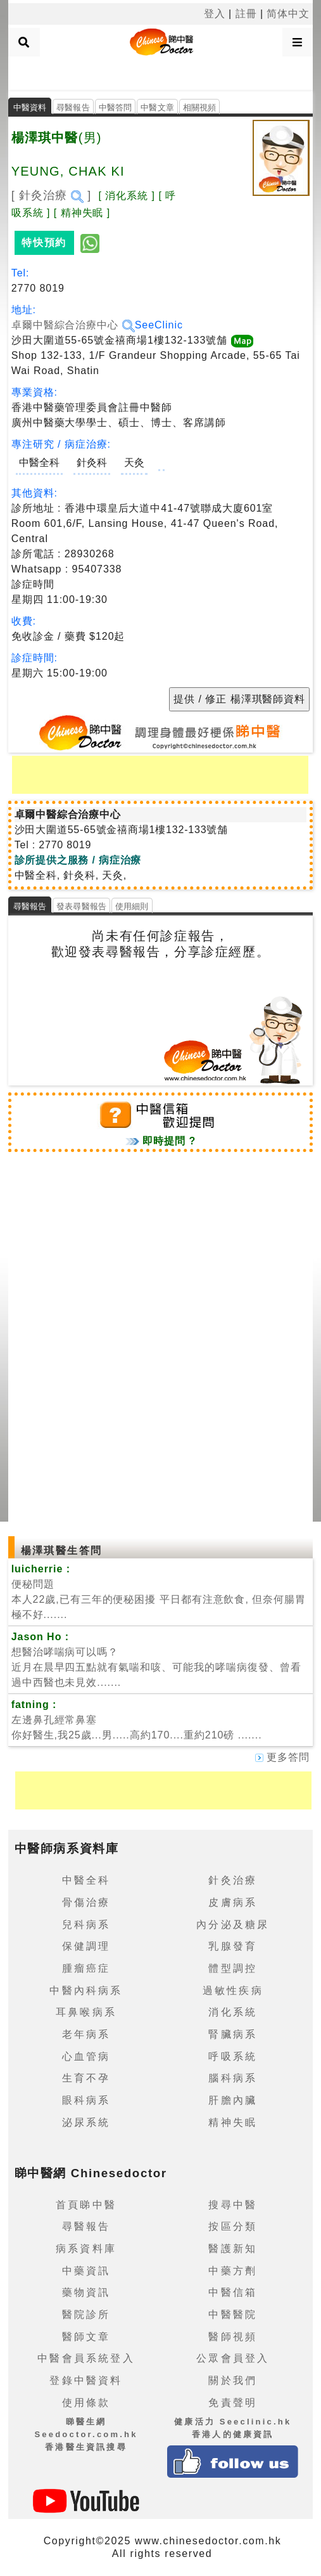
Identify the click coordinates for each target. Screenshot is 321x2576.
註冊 (246, 13)
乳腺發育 (232, 1946)
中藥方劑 (232, 2270)
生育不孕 (86, 2078)
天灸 (134, 462)
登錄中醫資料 (85, 2380)
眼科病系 (86, 2100)
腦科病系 (232, 2078)
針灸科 (92, 462)
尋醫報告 (73, 107)
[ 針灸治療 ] (51, 195)
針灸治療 (232, 1880)
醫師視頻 (232, 2336)
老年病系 (86, 2034)
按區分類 (232, 2226)
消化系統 (232, 2012)
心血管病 (86, 2056)
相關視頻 (200, 107)
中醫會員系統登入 (86, 2358)
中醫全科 (39, 462)
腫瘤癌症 (86, 1968)
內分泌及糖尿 (232, 1924)
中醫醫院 (232, 2314)
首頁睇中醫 (86, 2204)
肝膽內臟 (232, 2100)
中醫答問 (115, 107)
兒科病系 (86, 1924)
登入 (214, 13)
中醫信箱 (232, 2292)
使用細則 (132, 906)
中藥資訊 (86, 2270)
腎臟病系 (232, 2034)
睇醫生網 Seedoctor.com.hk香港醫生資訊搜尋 (85, 2434)
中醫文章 (157, 107)
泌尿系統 (86, 2122)
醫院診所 (86, 2314)
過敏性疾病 (233, 1990)
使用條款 (86, 2402)
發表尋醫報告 (81, 906)
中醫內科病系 (85, 1990)
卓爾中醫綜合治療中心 (73, 325)
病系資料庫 (86, 2248)
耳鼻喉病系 (86, 2012)
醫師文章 (86, 2336)
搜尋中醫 (232, 2204)
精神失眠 (232, 2122)
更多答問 (282, 1757)
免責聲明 (232, 2402)
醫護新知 (232, 2248)
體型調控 (232, 1968)
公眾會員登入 (232, 2358)
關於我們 (232, 2380)
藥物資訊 (86, 2292)
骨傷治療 (86, 1902)
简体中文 (288, 13)
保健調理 (86, 1946)
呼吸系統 (232, 2056)
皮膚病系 (232, 1902)
